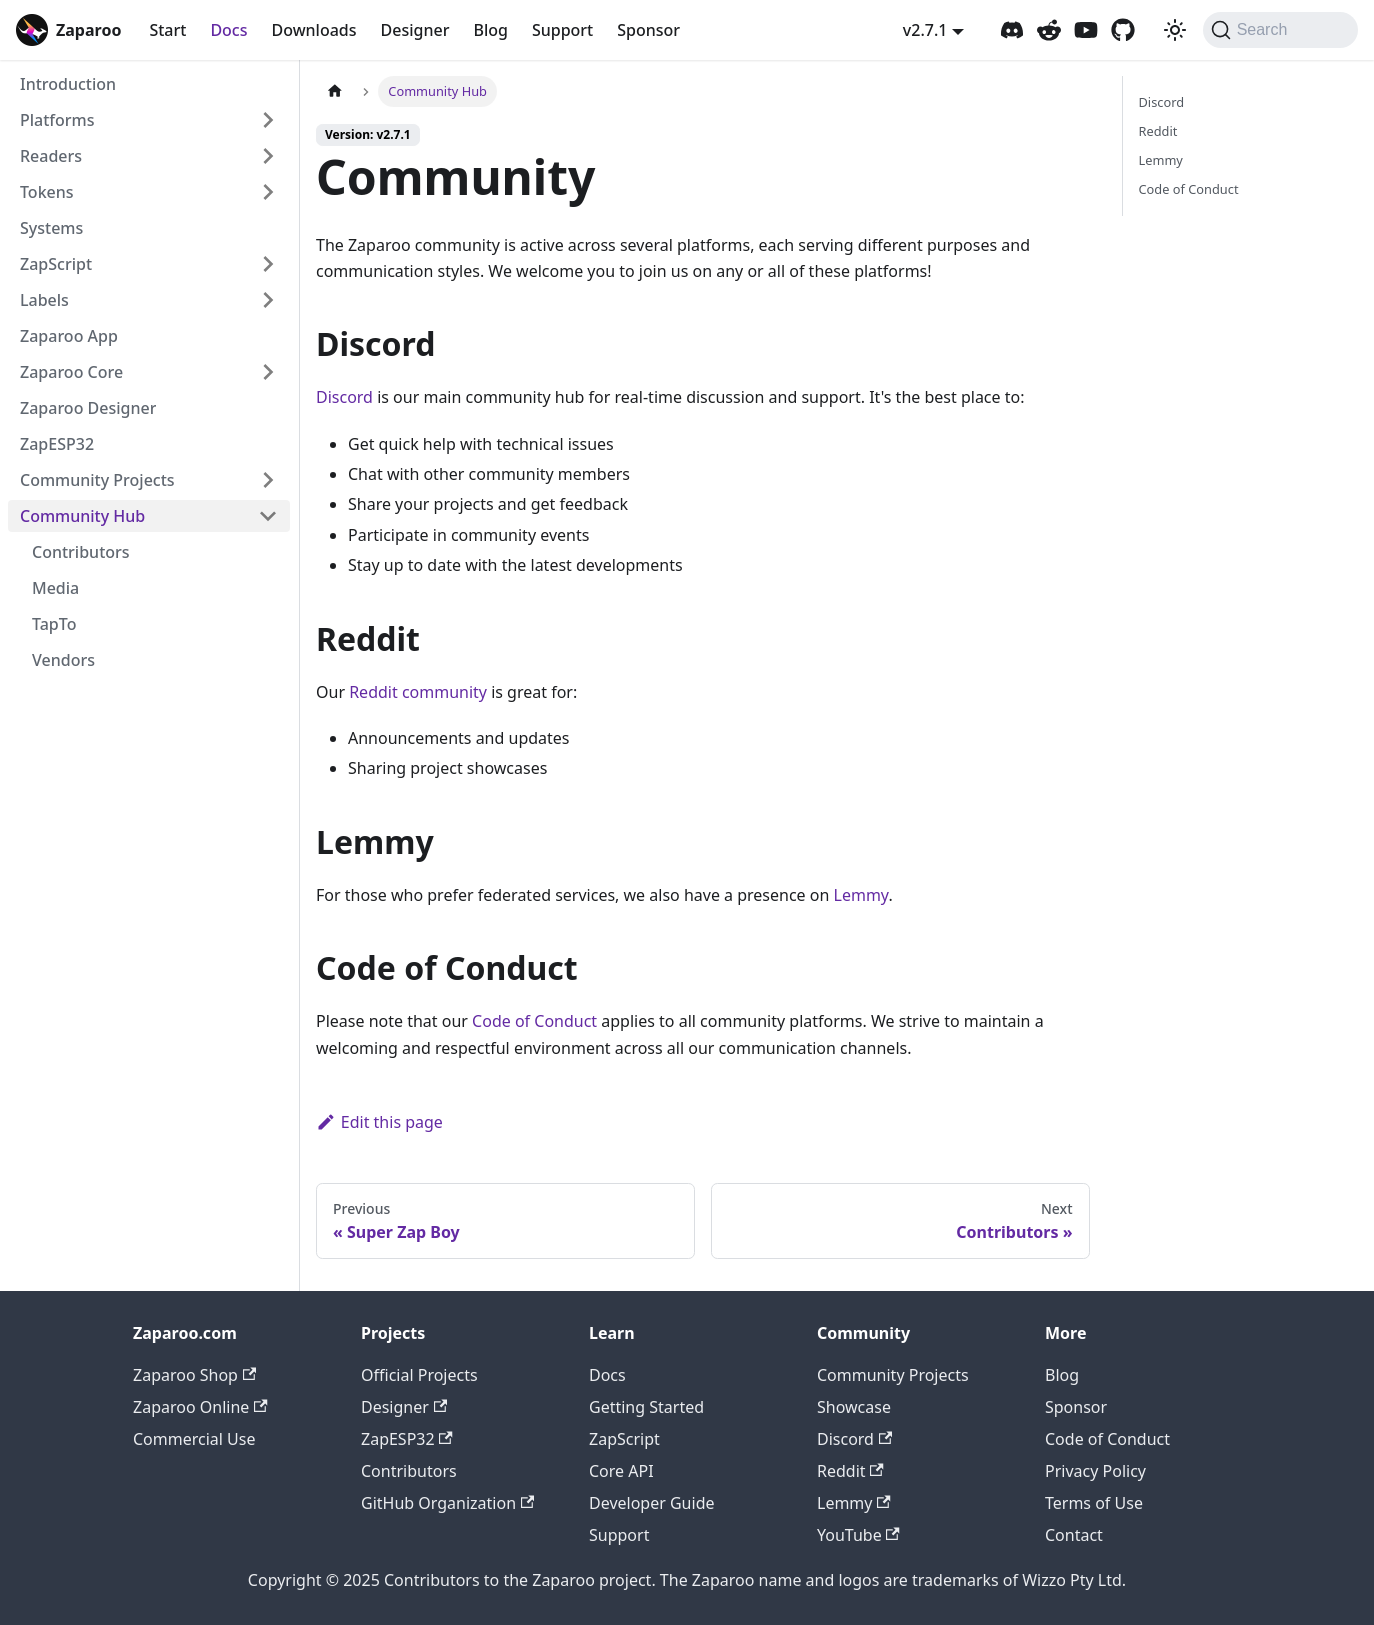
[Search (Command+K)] (1280, 30)
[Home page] (335, 91)
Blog (490, 30)
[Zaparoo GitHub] (1123, 30)
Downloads (313, 30)
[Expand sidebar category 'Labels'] (268, 300)
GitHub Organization (447, 1503)
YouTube (858, 1535)
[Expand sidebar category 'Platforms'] (268, 120)
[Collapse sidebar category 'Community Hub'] (268, 516)
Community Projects (893, 1375)
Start (167, 30)
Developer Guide (652, 1503)
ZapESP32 (407, 1439)
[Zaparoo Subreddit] (1049, 30)
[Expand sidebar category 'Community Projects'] (268, 480)
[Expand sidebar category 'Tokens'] (268, 192)
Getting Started (646, 1407)
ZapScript (624, 1439)
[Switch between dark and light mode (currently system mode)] (1175, 30)
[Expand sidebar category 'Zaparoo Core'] (268, 372)
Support (562, 30)
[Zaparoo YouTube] (1086, 30)
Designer (415, 30)
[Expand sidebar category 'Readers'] (268, 156)
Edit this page (379, 1122)
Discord (344, 397)
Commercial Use (194, 1439)
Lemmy (861, 895)
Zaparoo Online (200, 1407)
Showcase (854, 1407)
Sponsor (648, 30)
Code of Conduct (534, 1021)
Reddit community (418, 692)
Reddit (1158, 131)
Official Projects (419, 1375)
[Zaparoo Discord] (1012, 30)
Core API (621, 1471)
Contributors (409, 1471)
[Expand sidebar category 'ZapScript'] (268, 264)
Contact (1074, 1535)
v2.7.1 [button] (925, 30)
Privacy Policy (1095, 1471)
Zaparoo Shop (194, 1375)
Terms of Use (1094, 1503)
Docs (228, 30)
